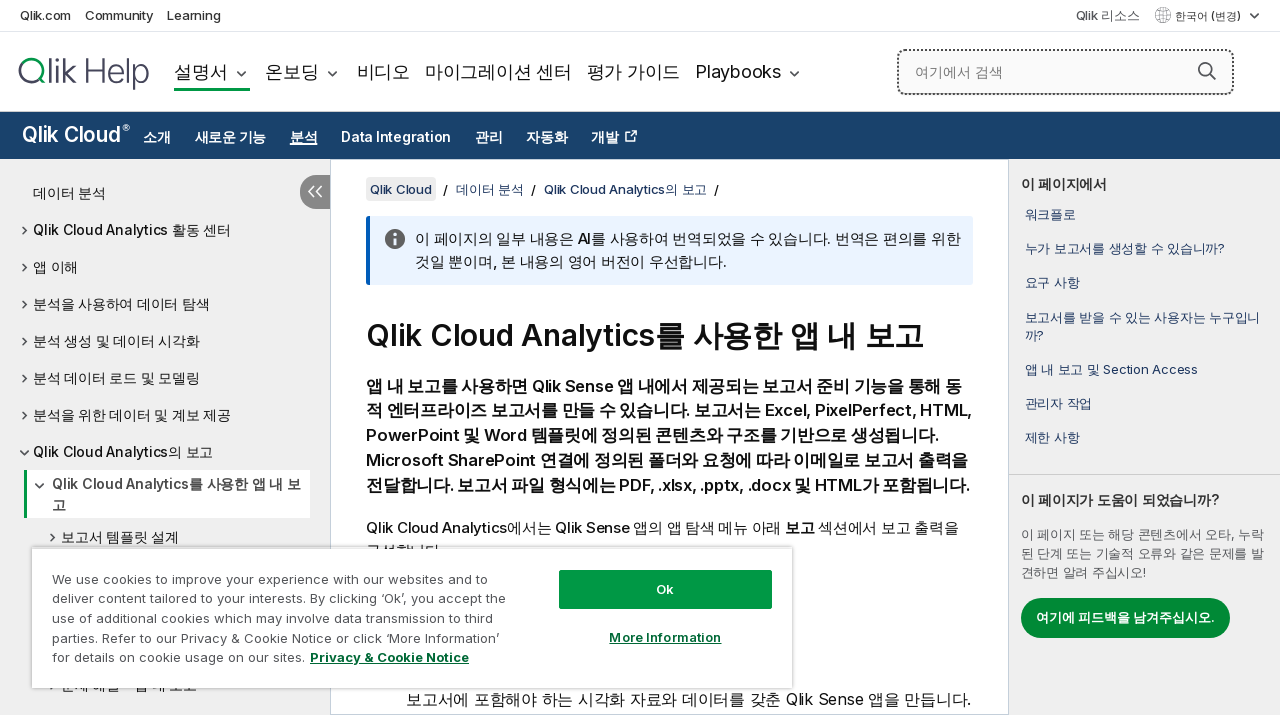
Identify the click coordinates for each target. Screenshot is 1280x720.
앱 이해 (55, 266)
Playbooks (738, 71)
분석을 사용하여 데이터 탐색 (121, 303)
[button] (1207, 71)
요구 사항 (1052, 282)
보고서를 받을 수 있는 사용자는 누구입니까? (1143, 326)
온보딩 (291, 71)
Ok (650, 574)
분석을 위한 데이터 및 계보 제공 (132, 414)
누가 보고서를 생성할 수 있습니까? (1125, 248)
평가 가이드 (634, 71)
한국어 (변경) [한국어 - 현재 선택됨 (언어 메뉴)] (1209, 16)
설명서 (200, 71)
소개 (157, 137)
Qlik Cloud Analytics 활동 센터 (132, 229)
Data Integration (396, 137)
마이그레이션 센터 (498, 71)
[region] (403, 610)
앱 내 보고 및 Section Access (1111, 369)
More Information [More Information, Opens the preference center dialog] (650, 622)
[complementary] (1144, 437)
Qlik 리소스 (1108, 15)
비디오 (383, 71)
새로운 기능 (231, 137)
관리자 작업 (1059, 403)
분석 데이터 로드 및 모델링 (116, 377)
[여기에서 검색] (1065, 72)
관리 (489, 137)
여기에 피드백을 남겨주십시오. (1125, 617)
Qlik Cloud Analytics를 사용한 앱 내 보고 (176, 494)
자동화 (546, 137)
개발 (605, 137)
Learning (193, 15)
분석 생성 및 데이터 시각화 (116, 340)
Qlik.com (45, 15)
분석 (304, 137)
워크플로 (1050, 214)
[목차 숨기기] (315, 192)
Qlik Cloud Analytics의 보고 (123, 451)
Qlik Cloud (76, 134)
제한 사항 (1052, 437)
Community (119, 15)
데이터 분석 (69, 192)
